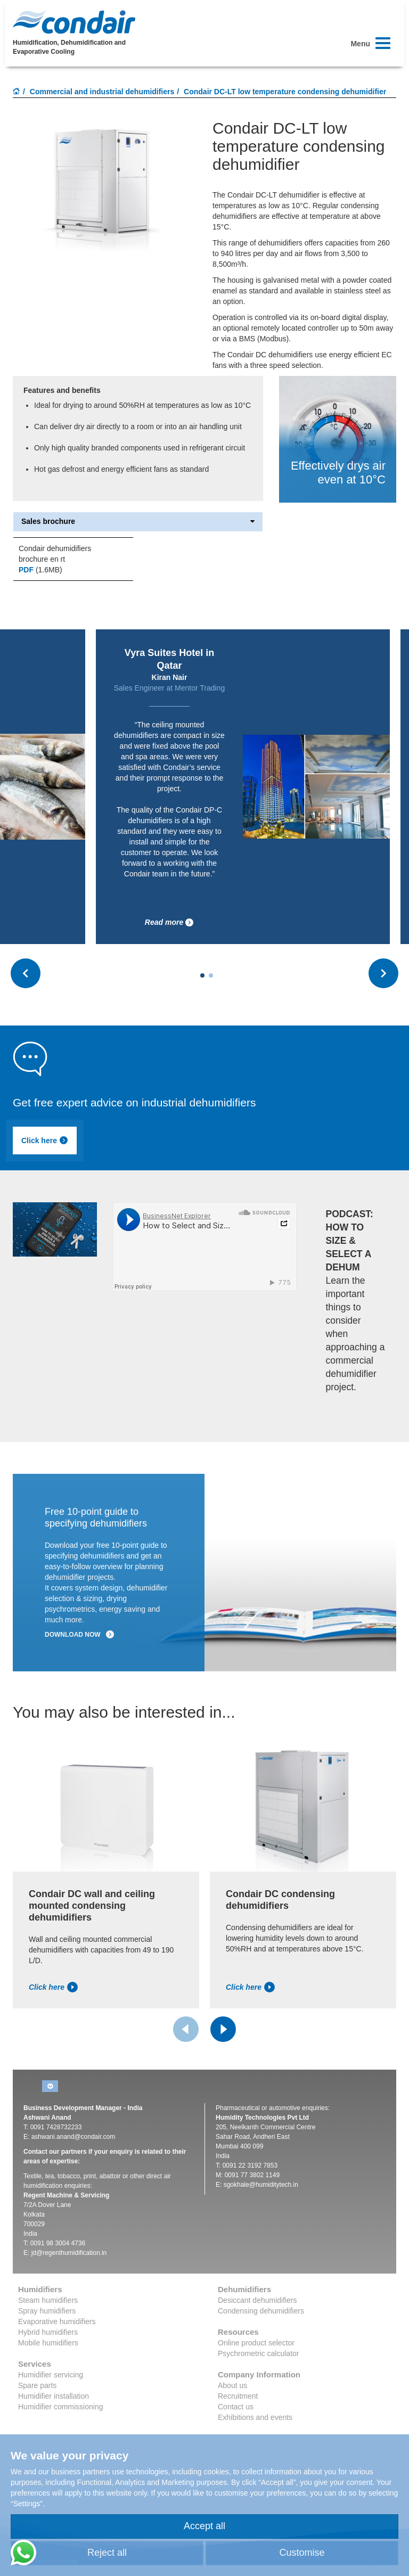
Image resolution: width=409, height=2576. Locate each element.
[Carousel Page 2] (211, 975)
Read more (169, 922)
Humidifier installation (53, 2396)
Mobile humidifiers (48, 2343)
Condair (74, 22)
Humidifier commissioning (60, 2406)
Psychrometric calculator (258, 2353)
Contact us (235, 2406)
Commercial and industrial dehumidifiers (102, 91)
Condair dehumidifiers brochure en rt (55, 553)
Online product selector (256, 2343)
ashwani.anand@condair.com (73, 2136)
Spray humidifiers (47, 2311)
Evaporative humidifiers (57, 2321)
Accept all (204, 2526)
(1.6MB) (40, 569)
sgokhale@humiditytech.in (261, 2184)
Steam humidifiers (48, 2300)
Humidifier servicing (50, 2374)
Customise (301, 2552)
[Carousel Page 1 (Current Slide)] (202, 975)
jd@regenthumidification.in (69, 2253)
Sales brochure (138, 522)
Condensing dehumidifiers (261, 2311)
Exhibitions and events (255, 2417)
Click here (44, 1140)
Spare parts (37, 2385)
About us (232, 2385)
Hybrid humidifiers (48, 2332)
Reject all (107, 2552)
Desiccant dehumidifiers (257, 2300)
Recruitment (238, 2396)
